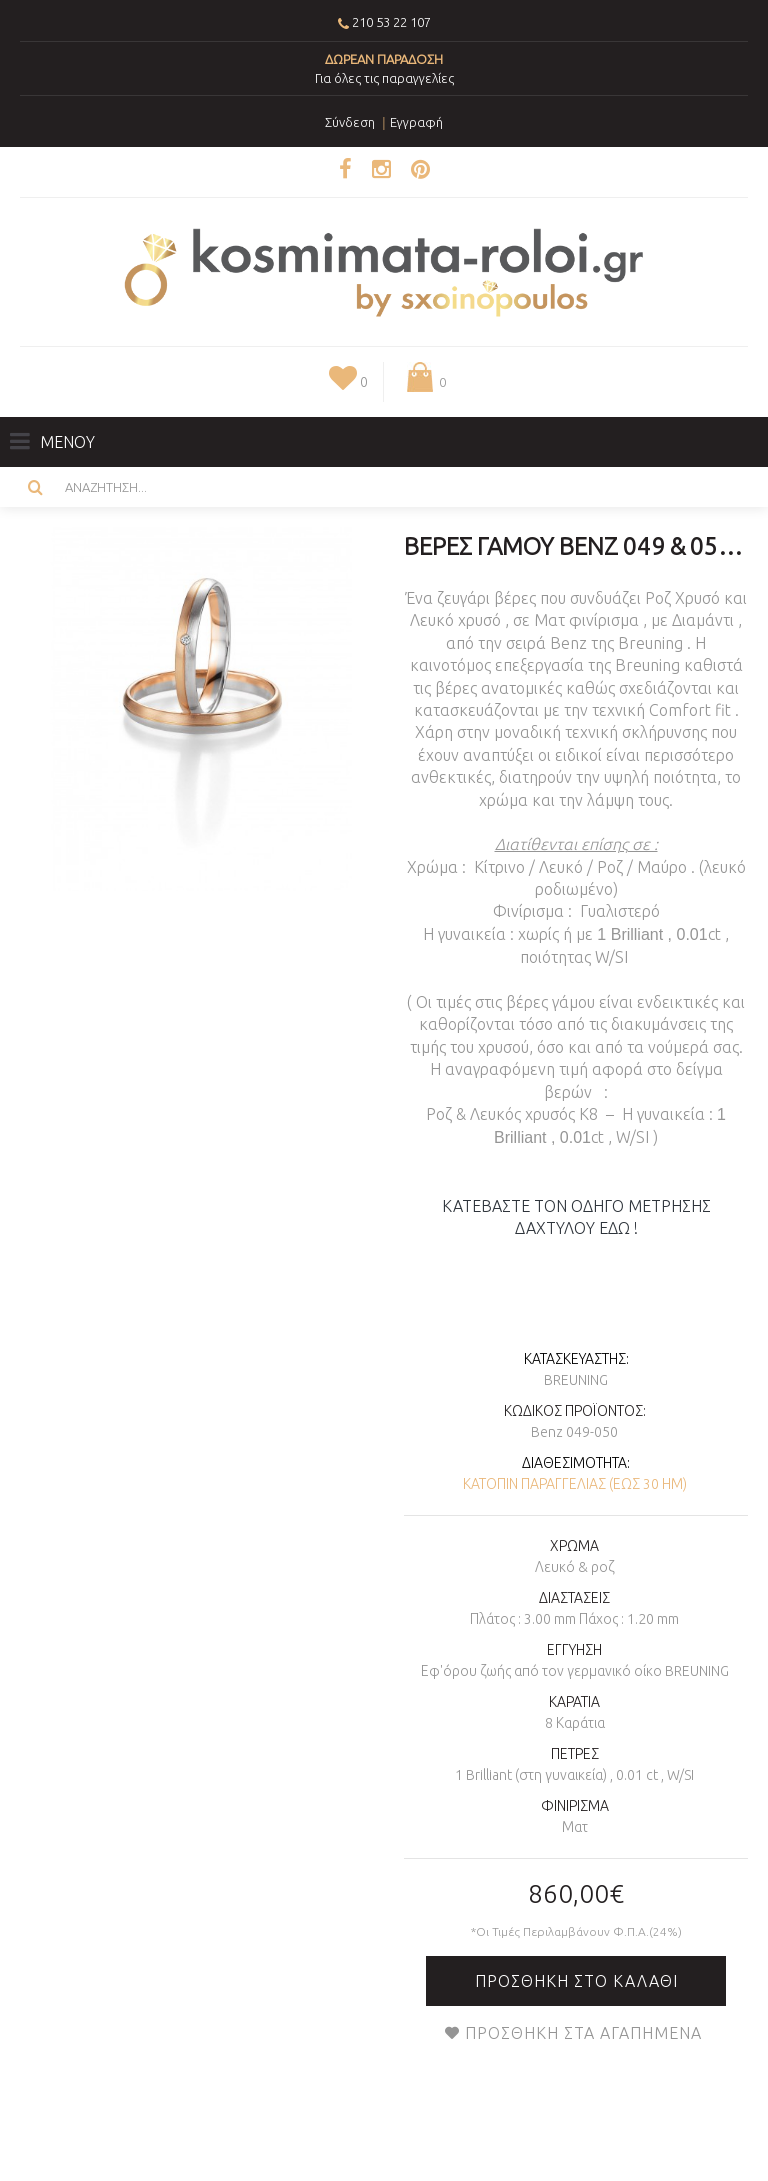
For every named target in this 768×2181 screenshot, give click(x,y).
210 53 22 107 (391, 22)
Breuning (576, 1380)
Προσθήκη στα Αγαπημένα (583, 2033)
